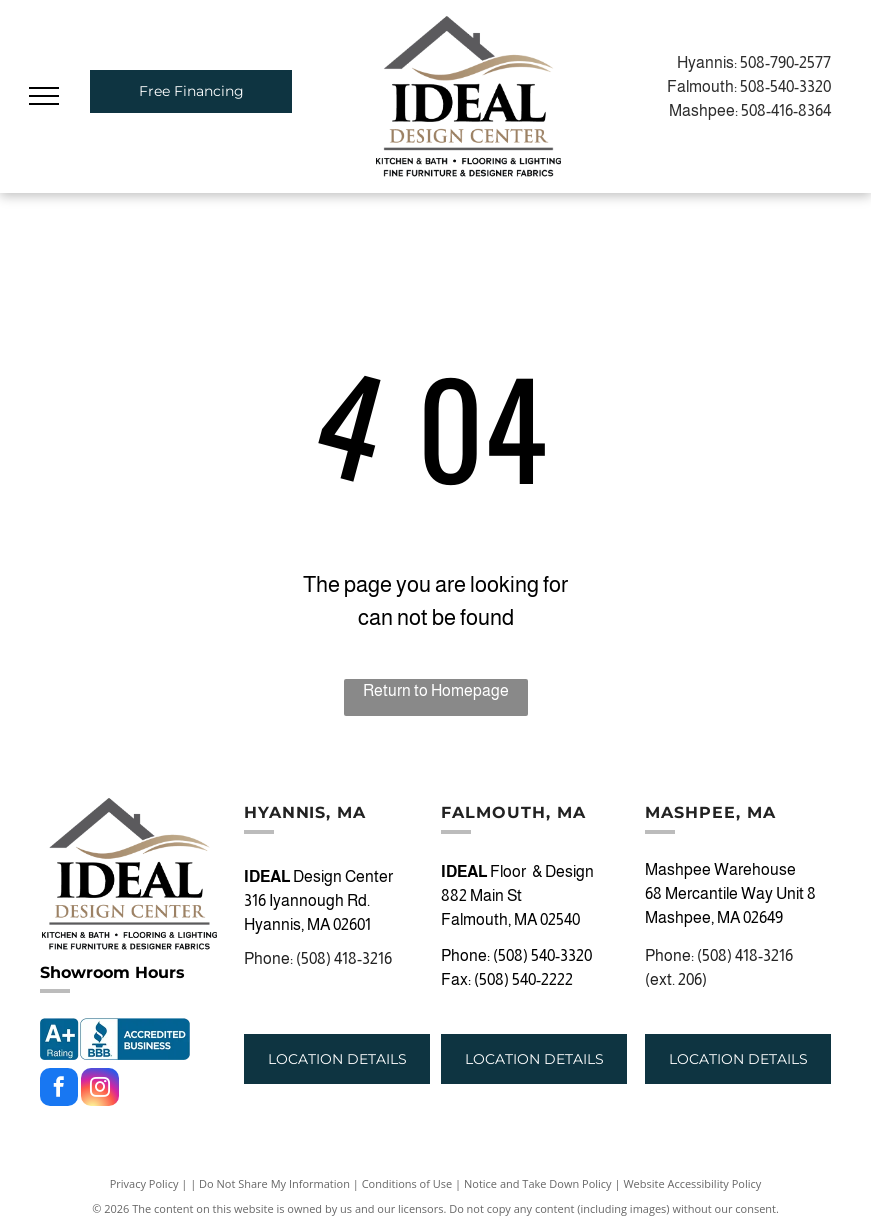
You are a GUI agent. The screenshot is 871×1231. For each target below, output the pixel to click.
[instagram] (100, 1089)
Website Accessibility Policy (692, 1183)
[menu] (44, 96)
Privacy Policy (144, 1183)
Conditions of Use (407, 1183)
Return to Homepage (436, 690)
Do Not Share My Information (274, 1183)
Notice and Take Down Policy (538, 1183)
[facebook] (59, 1089)
